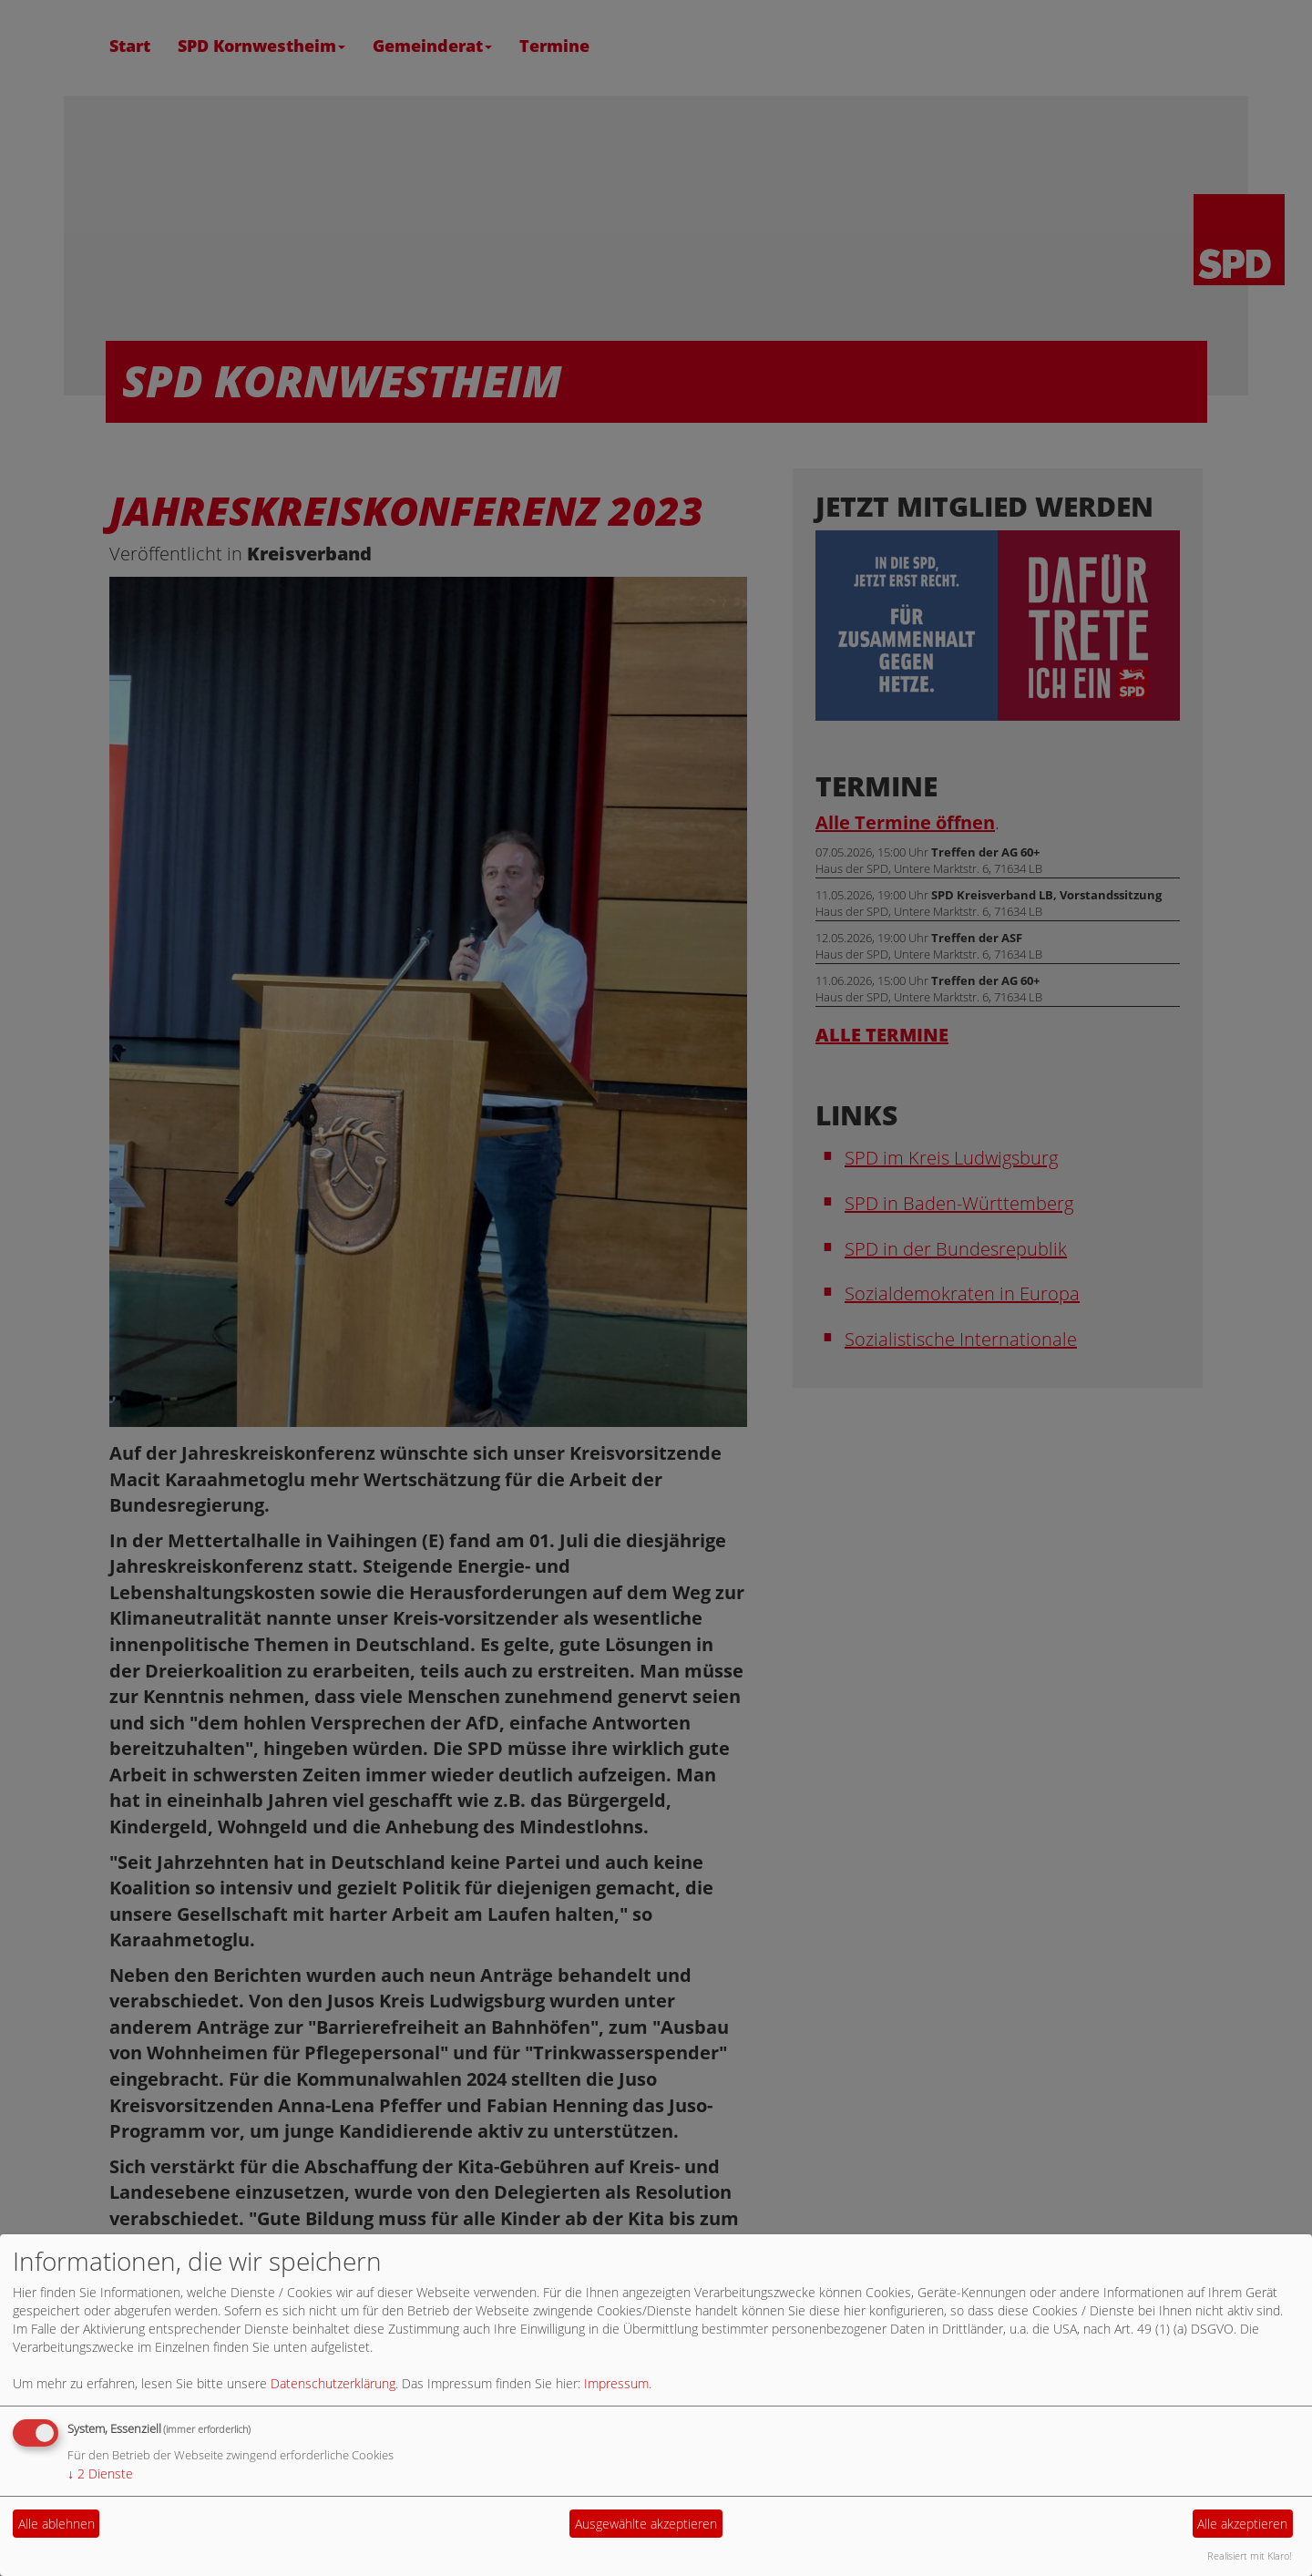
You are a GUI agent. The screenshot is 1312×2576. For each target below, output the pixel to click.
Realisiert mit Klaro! (1249, 2555)
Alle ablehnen (56, 2523)
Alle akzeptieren (1242, 2523)
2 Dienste (100, 2473)
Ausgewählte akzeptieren (646, 2523)
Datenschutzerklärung (333, 2383)
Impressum (616, 2383)
